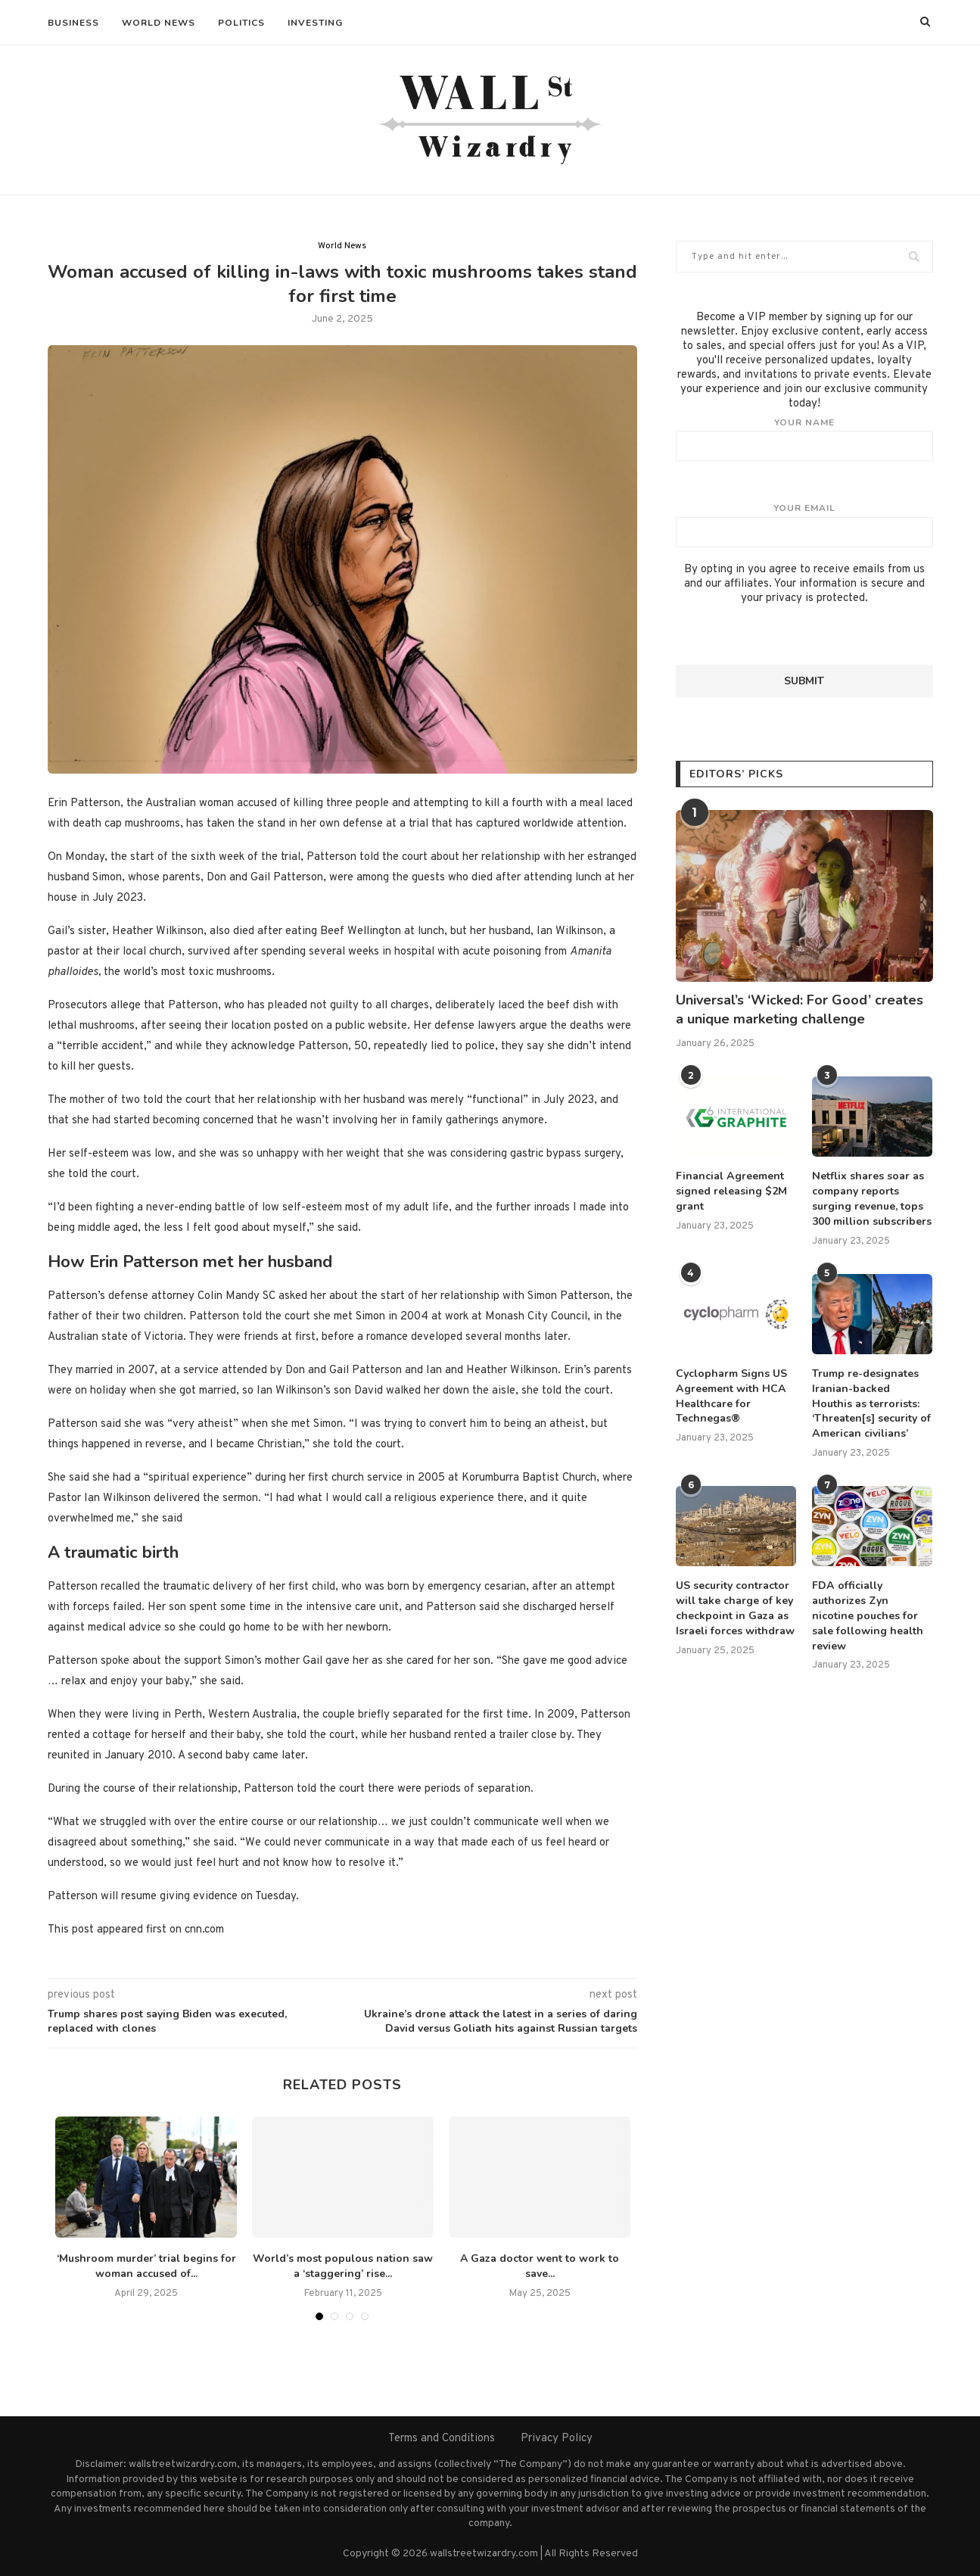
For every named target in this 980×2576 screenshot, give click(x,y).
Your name (804, 439)
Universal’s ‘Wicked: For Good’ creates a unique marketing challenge (799, 1009)
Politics (241, 23)
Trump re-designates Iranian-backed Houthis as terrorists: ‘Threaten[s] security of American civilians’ (871, 1402)
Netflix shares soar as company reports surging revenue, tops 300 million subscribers (872, 1198)
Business (73, 23)
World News (158, 23)
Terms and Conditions (441, 2438)
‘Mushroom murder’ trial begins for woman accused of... (146, 2266)
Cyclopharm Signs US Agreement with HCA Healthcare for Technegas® (731, 1395)
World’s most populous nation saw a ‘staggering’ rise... (343, 2266)
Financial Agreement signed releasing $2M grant (731, 1191)
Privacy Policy (557, 2438)
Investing (315, 23)
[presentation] (791, 635)
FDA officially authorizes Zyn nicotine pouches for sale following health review (872, 1614)
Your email (804, 524)
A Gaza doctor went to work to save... (539, 2266)
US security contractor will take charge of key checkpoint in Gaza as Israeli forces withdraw (735, 1607)
